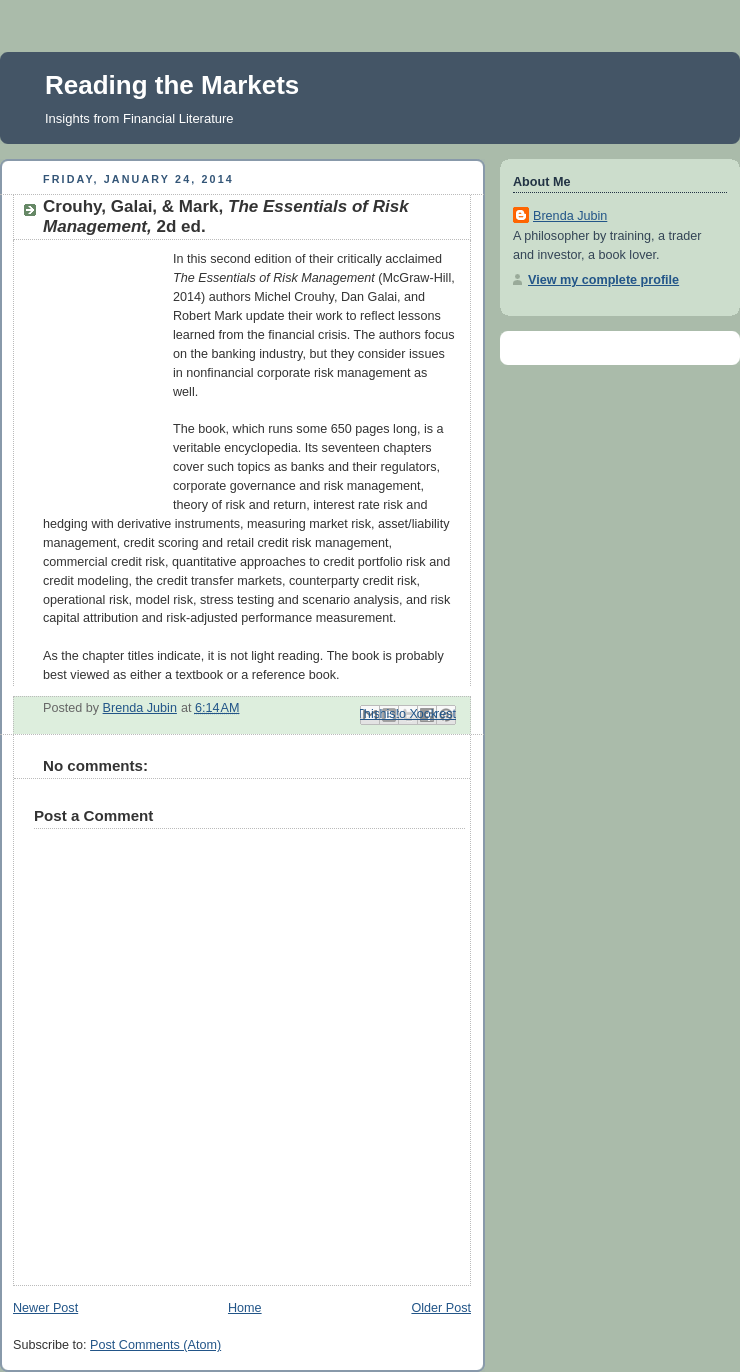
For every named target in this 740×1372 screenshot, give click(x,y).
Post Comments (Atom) (155, 1345)
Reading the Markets (172, 85)
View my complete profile (603, 280)
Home (245, 1308)
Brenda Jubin (570, 216)
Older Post (441, 1308)
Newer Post (45, 1308)
